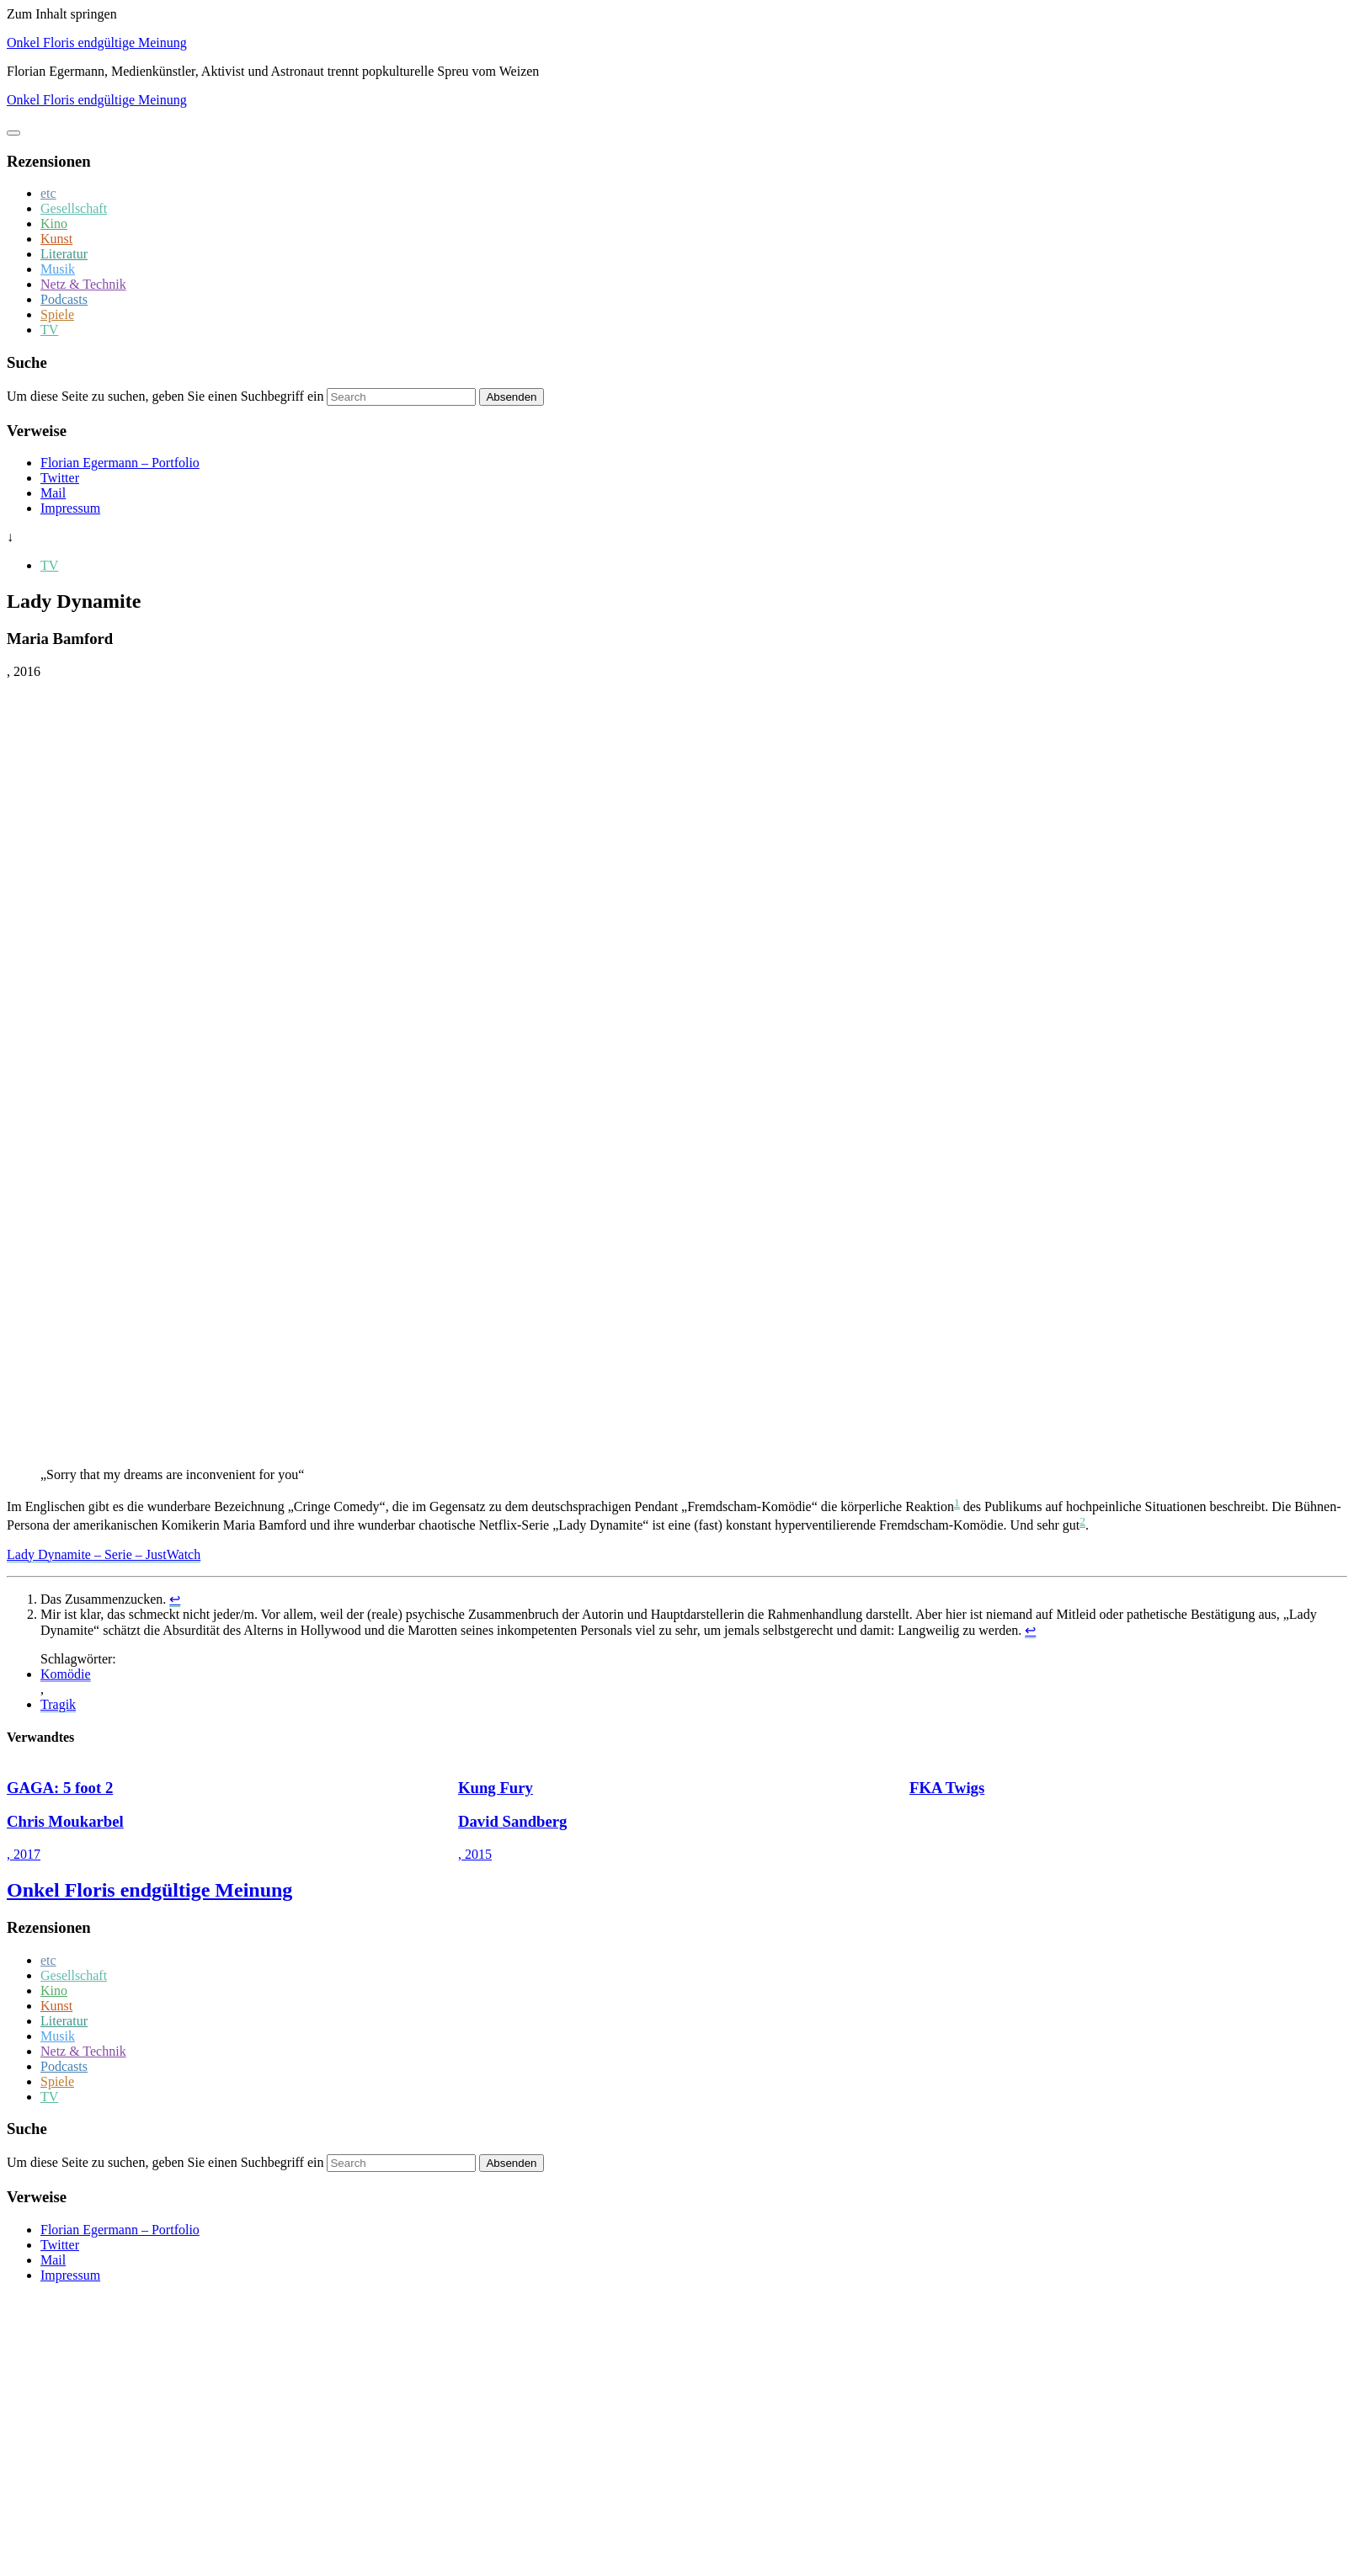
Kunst (56, 239)
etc (48, 193)
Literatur (64, 254)
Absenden (511, 397)
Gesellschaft (73, 208)
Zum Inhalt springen (62, 14)
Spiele (57, 314)
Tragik (58, 1704)
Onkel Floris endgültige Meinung (97, 42)
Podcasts (64, 299)
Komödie (65, 1674)
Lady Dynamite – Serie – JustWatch (103, 1554)
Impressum (70, 508)
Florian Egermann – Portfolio (120, 462)
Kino (53, 223)
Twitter (59, 478)
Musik (57, 269)
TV (49, 329)
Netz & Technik (83, 284)
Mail (53, 493)
